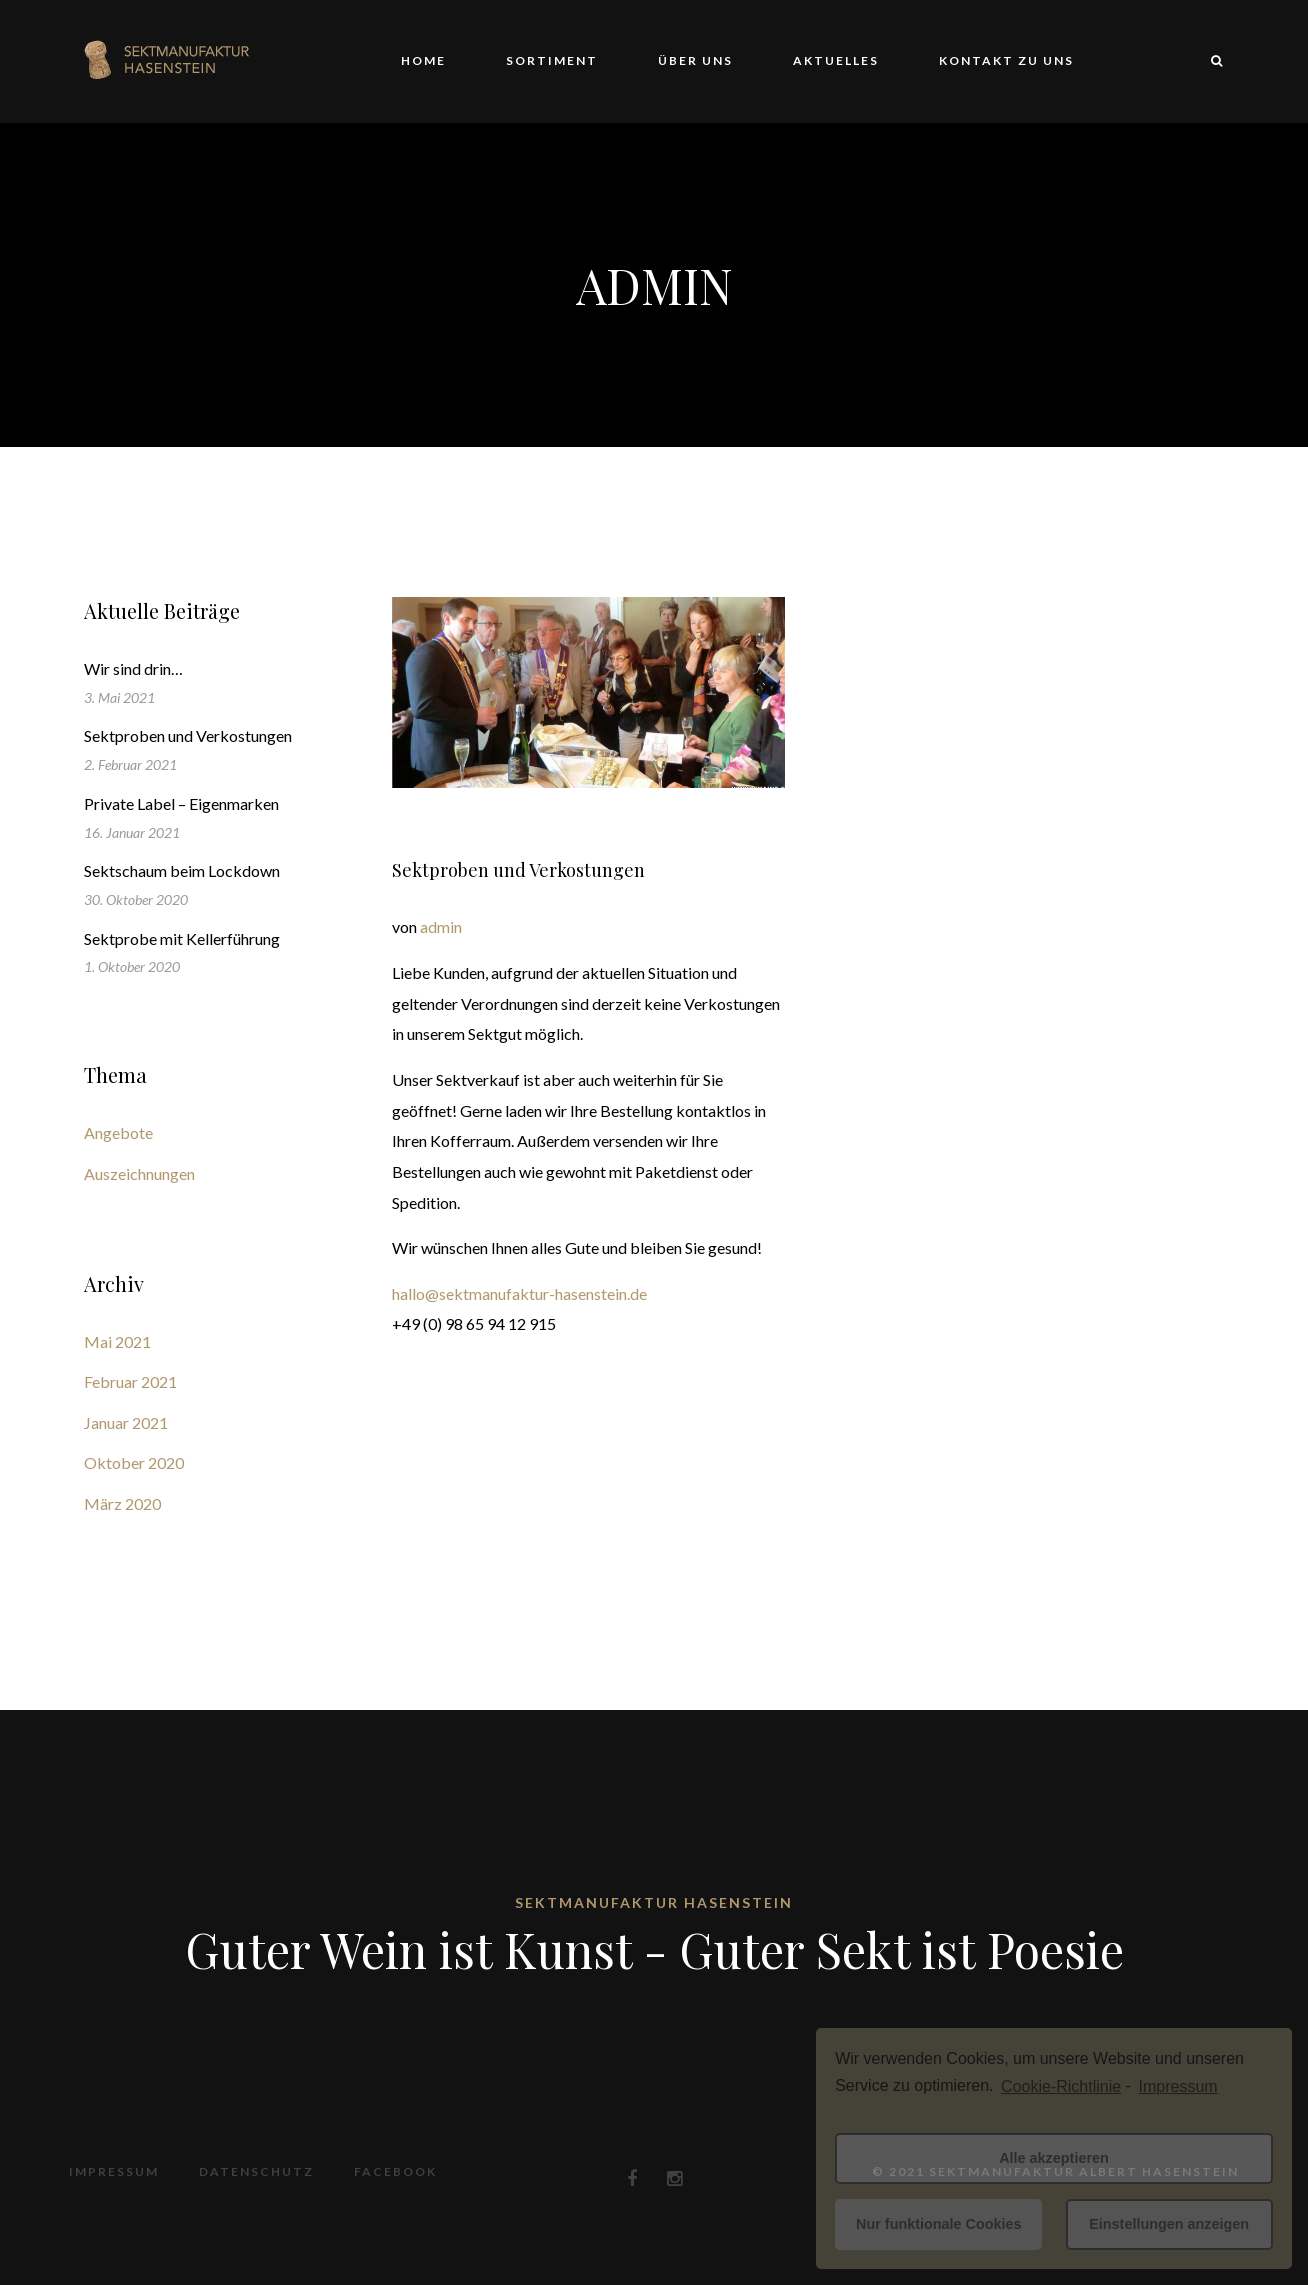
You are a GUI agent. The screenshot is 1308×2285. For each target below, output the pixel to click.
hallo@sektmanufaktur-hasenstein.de (519, 1293)
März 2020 (122, 1503)
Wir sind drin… (133, 668)
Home (423, 60)
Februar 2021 (130, 1381)
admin (441, 926)
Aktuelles (836, 60)
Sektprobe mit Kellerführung (182, 938)
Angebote (118, 1132)
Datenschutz (256, 2171)
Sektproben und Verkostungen (518, 870)
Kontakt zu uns (1006, 60)
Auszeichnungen (139, 1173)
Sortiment (552, 60)
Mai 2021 (117, 1341)
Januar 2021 (126, 1422)
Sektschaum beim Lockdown (182, 870)
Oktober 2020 (134, 1462)
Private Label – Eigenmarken (181, 803)
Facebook (395, 2171)
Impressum (114, 2171)
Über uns (695, 60)
